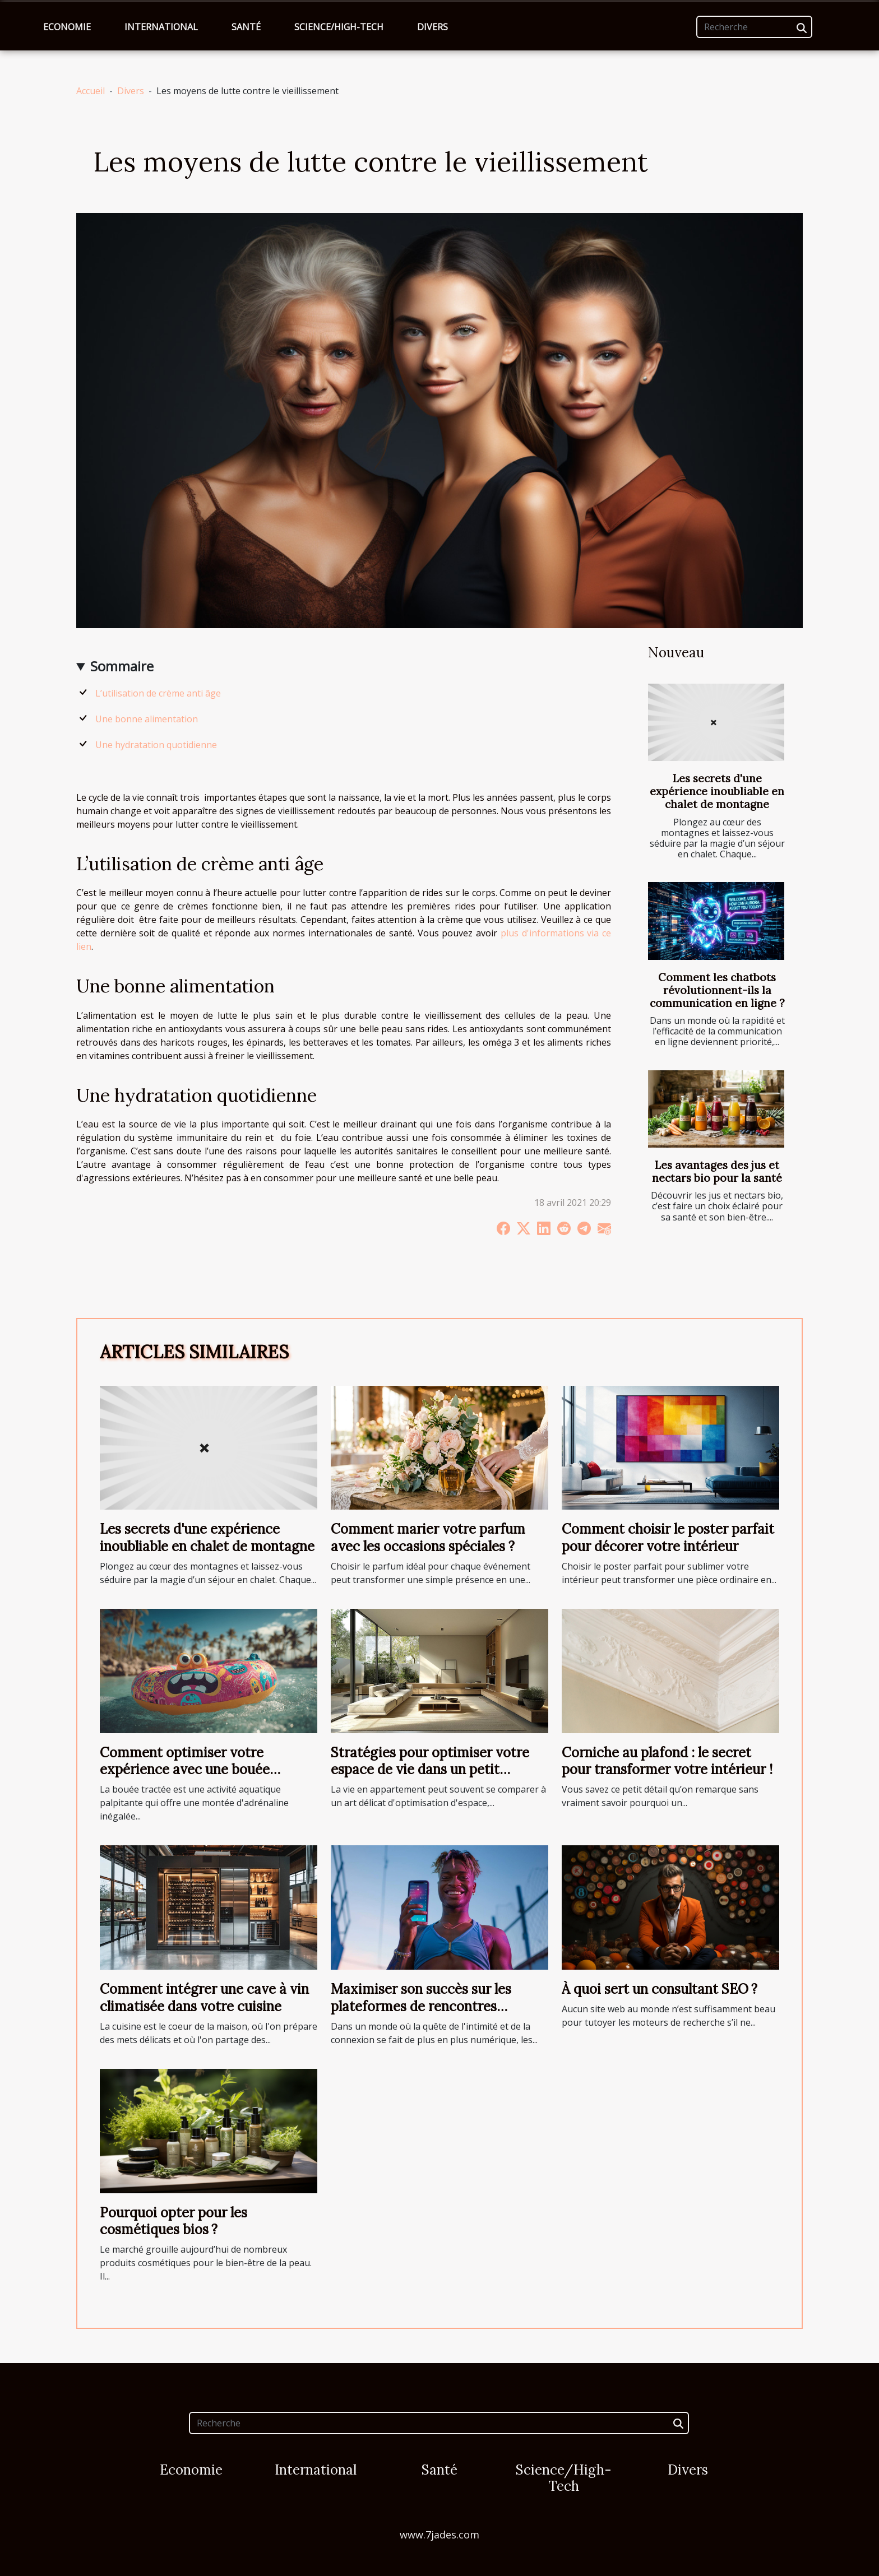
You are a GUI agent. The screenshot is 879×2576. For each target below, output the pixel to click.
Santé (246, 27)
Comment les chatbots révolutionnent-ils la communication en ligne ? (717, 990)
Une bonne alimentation (146, 719)
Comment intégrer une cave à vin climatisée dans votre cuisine (204, 1997)
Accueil (90, 91)
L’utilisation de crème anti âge (158, 693)
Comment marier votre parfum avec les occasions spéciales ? (428, 1537)
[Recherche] (754, 27)
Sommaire (122, 666)
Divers (432, 27)
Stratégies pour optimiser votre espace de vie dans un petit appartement (430, 1769)
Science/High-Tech (338, 27)
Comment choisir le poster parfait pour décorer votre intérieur (668, 1537)
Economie (67, 27)
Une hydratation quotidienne (156, 745)
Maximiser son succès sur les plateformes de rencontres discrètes (421, 2006)
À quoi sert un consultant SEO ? (659, 1989)
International (161, 27)
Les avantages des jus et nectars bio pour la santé (717, 1171)
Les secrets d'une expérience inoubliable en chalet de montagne (717, 791)
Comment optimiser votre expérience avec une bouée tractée (185, 1769)
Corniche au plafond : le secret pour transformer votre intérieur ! (667, 1761)
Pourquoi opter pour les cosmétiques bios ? (173, 2221)
